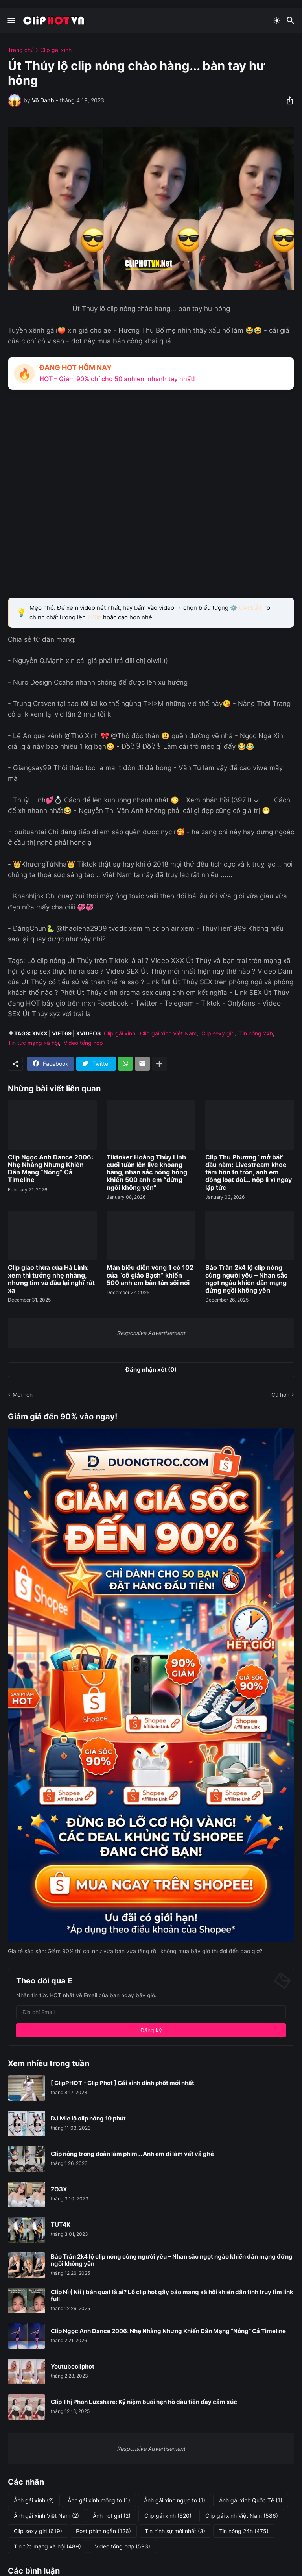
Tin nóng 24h (256, 1033)
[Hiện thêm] (159, 1064)
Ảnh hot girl (112, 2516)
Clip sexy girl (217, 1033)
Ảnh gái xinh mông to (99, 2500)
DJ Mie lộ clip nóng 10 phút (88, 2118)
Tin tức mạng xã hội (33, 1042)
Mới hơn (23, 1394)
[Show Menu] (11, 20)
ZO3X (59, 2189)
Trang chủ (21, 50)
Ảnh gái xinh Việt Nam (46, 2516)
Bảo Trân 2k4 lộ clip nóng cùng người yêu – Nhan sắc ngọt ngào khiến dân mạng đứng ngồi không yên (246, 1279)
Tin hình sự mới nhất (175, 2531)
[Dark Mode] (276, 20)
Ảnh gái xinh (34, 2500)
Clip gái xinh (56, 50)
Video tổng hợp (83, 1042)
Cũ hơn (280, 1394)
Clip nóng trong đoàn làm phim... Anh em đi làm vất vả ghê (132, 2153)
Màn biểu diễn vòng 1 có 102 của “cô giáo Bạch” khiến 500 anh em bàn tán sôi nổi (150, 1275)
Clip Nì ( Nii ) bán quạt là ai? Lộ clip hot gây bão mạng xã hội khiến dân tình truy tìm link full (172, 2296)
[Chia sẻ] (287, 100)
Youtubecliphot (72, 2366)
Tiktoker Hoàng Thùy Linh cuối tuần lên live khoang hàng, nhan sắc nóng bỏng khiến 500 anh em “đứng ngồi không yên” (147, 1172)
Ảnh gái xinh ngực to (174, 2500)
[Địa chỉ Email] (151, 2012)
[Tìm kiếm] (291, 20)
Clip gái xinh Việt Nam (168, 1033)
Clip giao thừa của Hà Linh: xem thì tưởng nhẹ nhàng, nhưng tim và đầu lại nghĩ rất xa (51, 1279)
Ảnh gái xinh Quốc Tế (250, 2500)
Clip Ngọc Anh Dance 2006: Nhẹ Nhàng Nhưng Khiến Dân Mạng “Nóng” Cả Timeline (50, 1169)
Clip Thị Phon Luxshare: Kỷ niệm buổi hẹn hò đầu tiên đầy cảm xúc (144, 2402)
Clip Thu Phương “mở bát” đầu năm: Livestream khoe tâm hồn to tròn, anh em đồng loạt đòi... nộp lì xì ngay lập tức (248, 1172)
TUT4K (60, 2224)
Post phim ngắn (103, 2531)
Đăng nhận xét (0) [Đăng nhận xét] (151, 1369)
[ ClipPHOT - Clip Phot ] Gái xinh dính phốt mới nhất (122, 2083)
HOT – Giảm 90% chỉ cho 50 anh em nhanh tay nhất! (117, 379)
